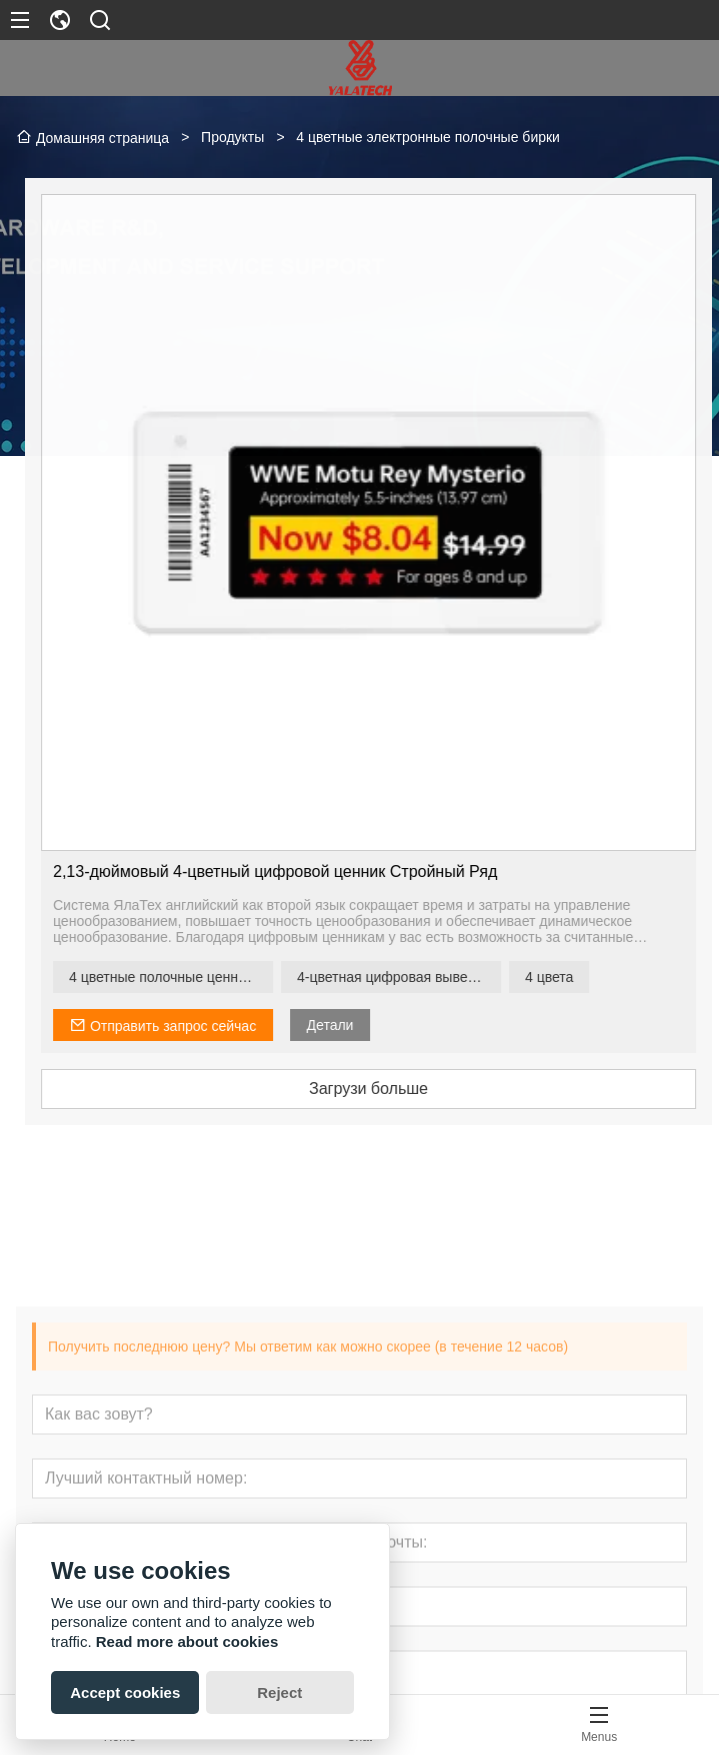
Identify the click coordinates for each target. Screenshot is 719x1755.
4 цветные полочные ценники (191, 977)
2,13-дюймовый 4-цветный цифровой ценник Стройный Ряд (302, 871)
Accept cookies (125, 1692)
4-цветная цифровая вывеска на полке (426, 977)
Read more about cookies (187, 1641)
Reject (279, 1692)
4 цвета (576, 977)
